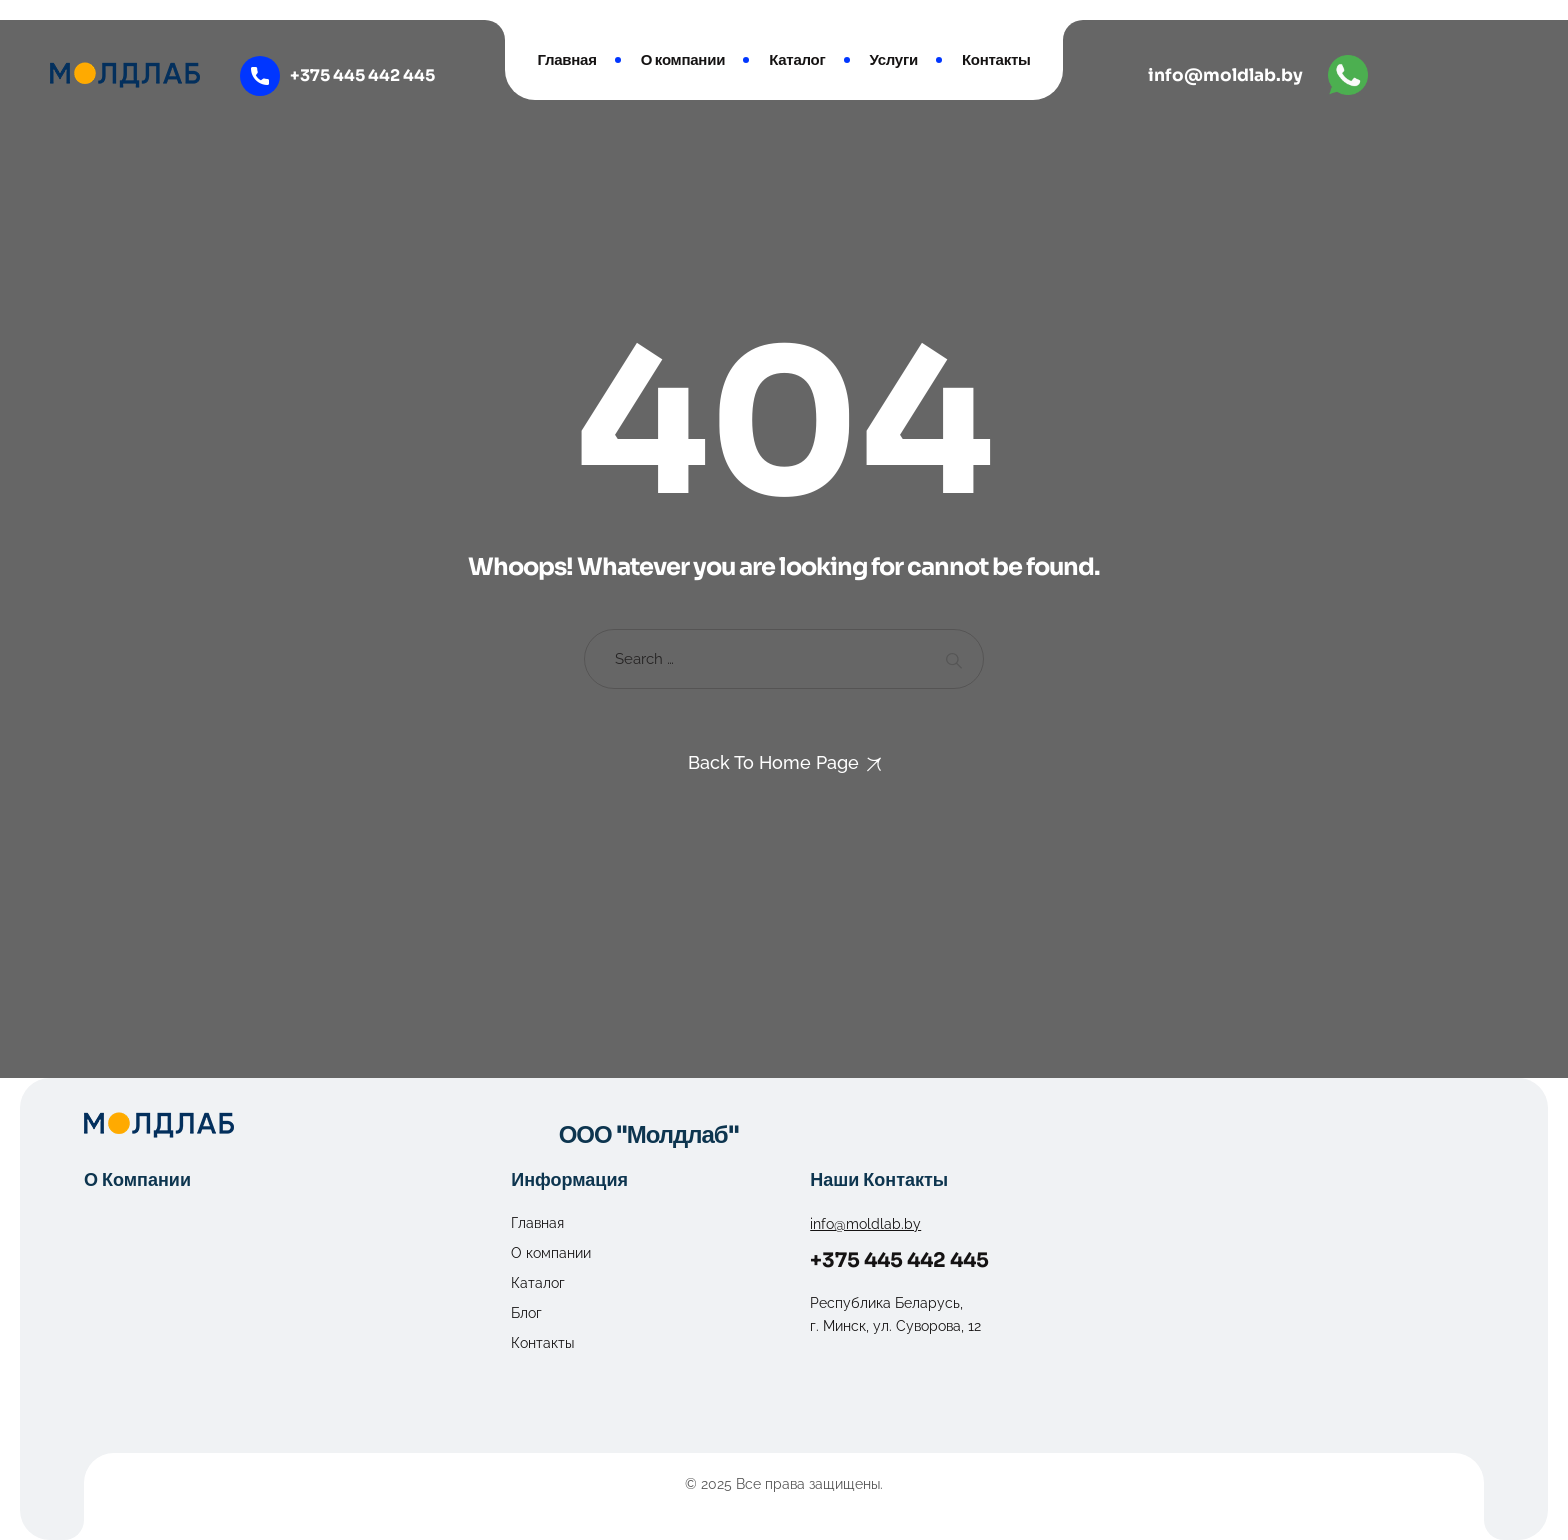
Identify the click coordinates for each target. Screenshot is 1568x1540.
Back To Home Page (773, 762)
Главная (566, 59)
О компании (683, 59)
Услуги (894, 59)
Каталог (797, 59)
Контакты (996, 59)
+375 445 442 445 (899, 1260)
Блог (526, 1313)
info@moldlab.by (1225, 75)
